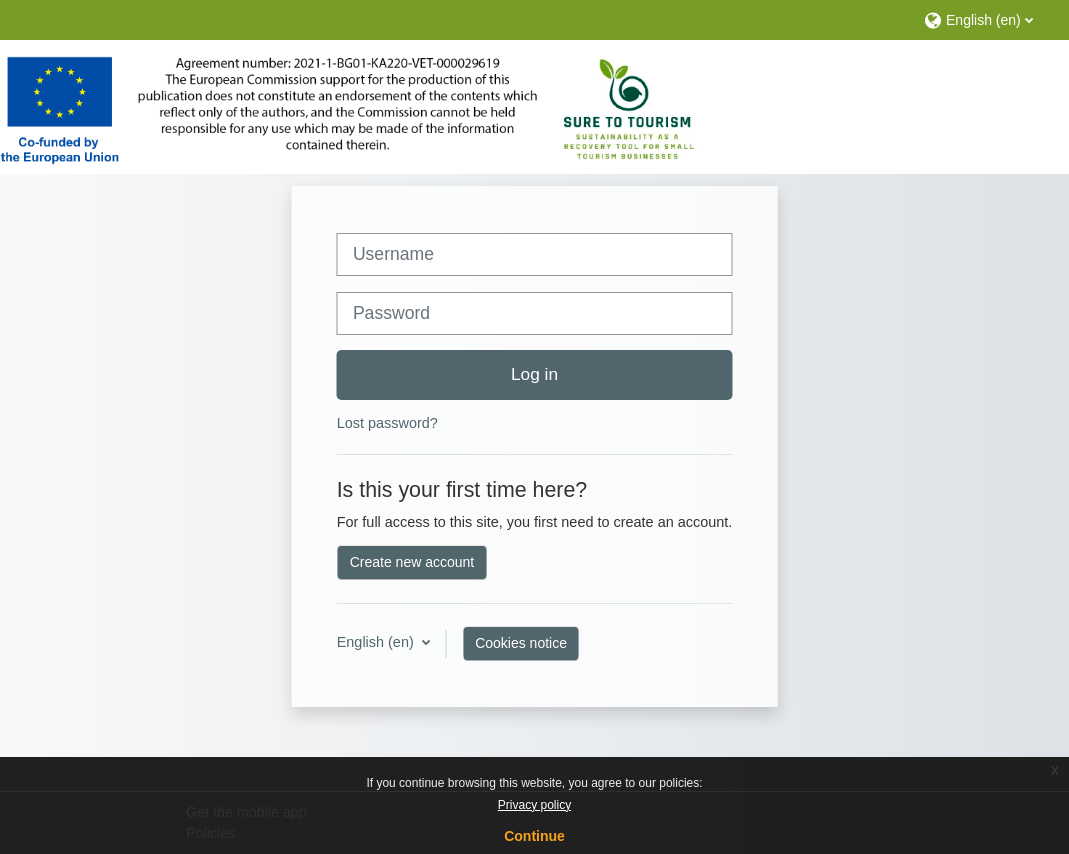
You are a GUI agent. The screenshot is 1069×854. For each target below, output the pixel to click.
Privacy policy (534, 805)
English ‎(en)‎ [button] (377, 642)
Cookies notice (521, 643)
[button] (986, 19)
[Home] (348, 110)
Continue (534, 836)
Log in (534, 374)
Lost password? (387, 423)
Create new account (412, 562)
